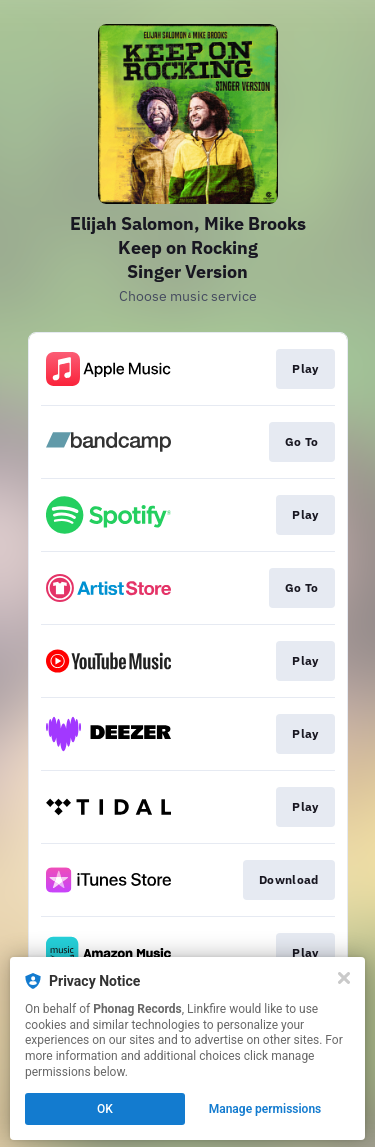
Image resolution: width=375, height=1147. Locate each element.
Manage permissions (265, 1109)
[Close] (344, 978)
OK (105, 1109)
